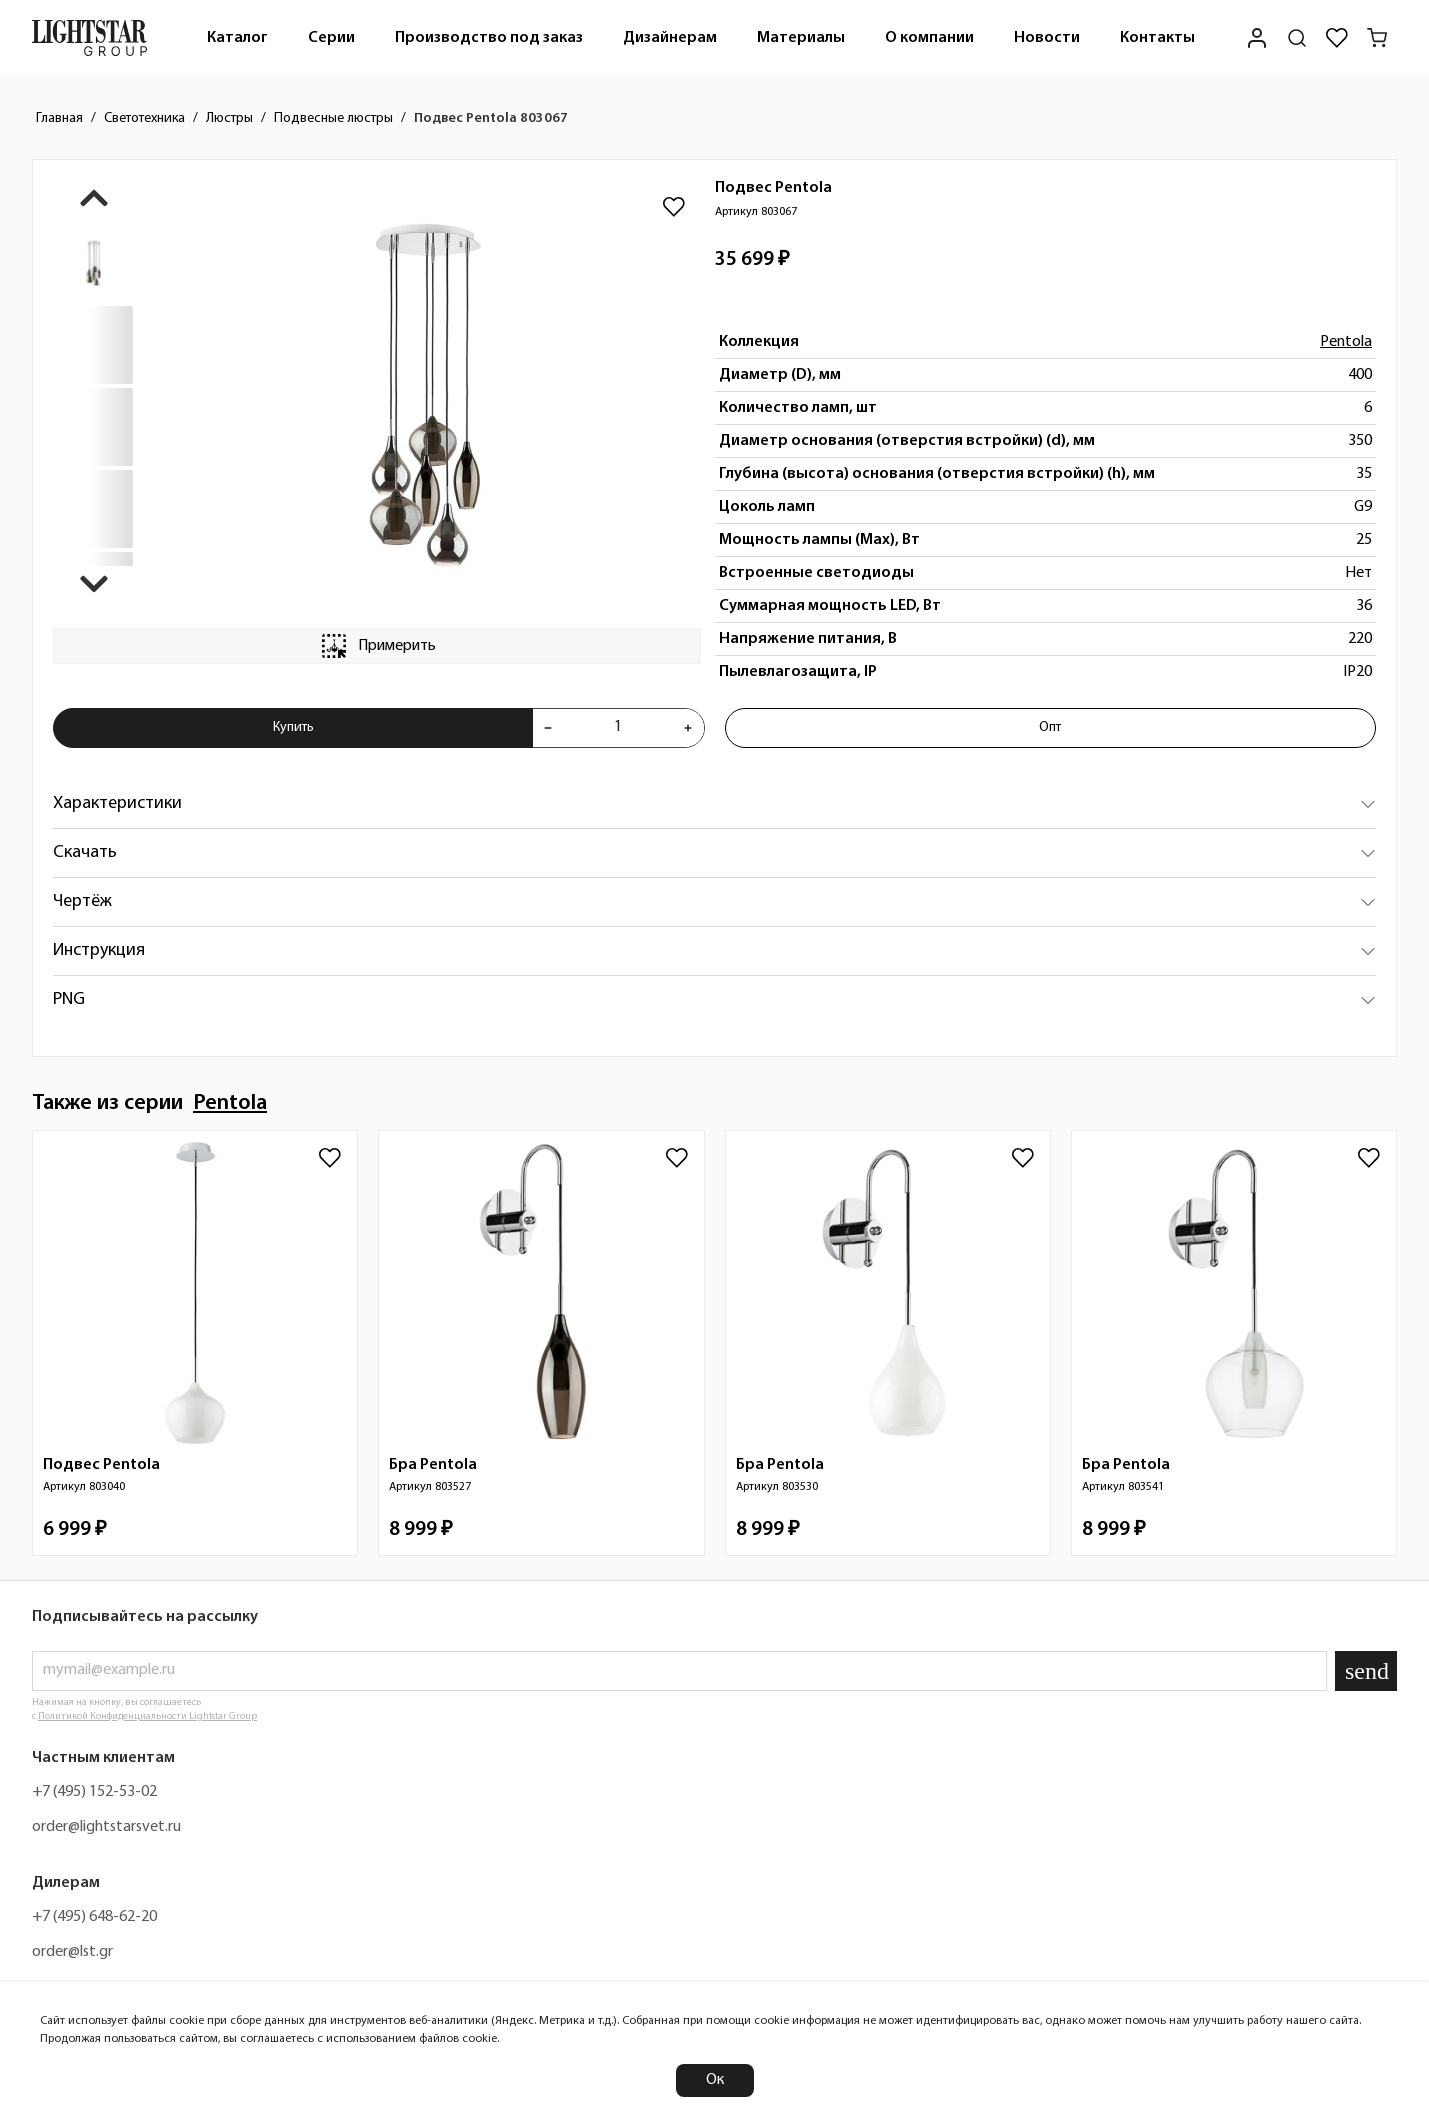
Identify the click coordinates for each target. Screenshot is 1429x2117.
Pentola (1346, 342)
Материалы (801, 38)
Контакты (1157, 38)
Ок (715, 2080)
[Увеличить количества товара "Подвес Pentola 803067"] (688, 728)
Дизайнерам (670, 38)
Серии (331, 38)
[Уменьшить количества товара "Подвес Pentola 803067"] (548, 728)
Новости (1047, 38)
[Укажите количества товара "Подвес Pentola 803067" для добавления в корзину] (617, 728)
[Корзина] (1377, 38)
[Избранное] (1337, 38)
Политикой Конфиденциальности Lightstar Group (147, 1716)
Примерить (377, 646)
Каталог (237, 38)
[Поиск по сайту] (1297, 38)
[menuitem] (237, 37)
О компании (929, 38)
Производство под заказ (489, 38)
